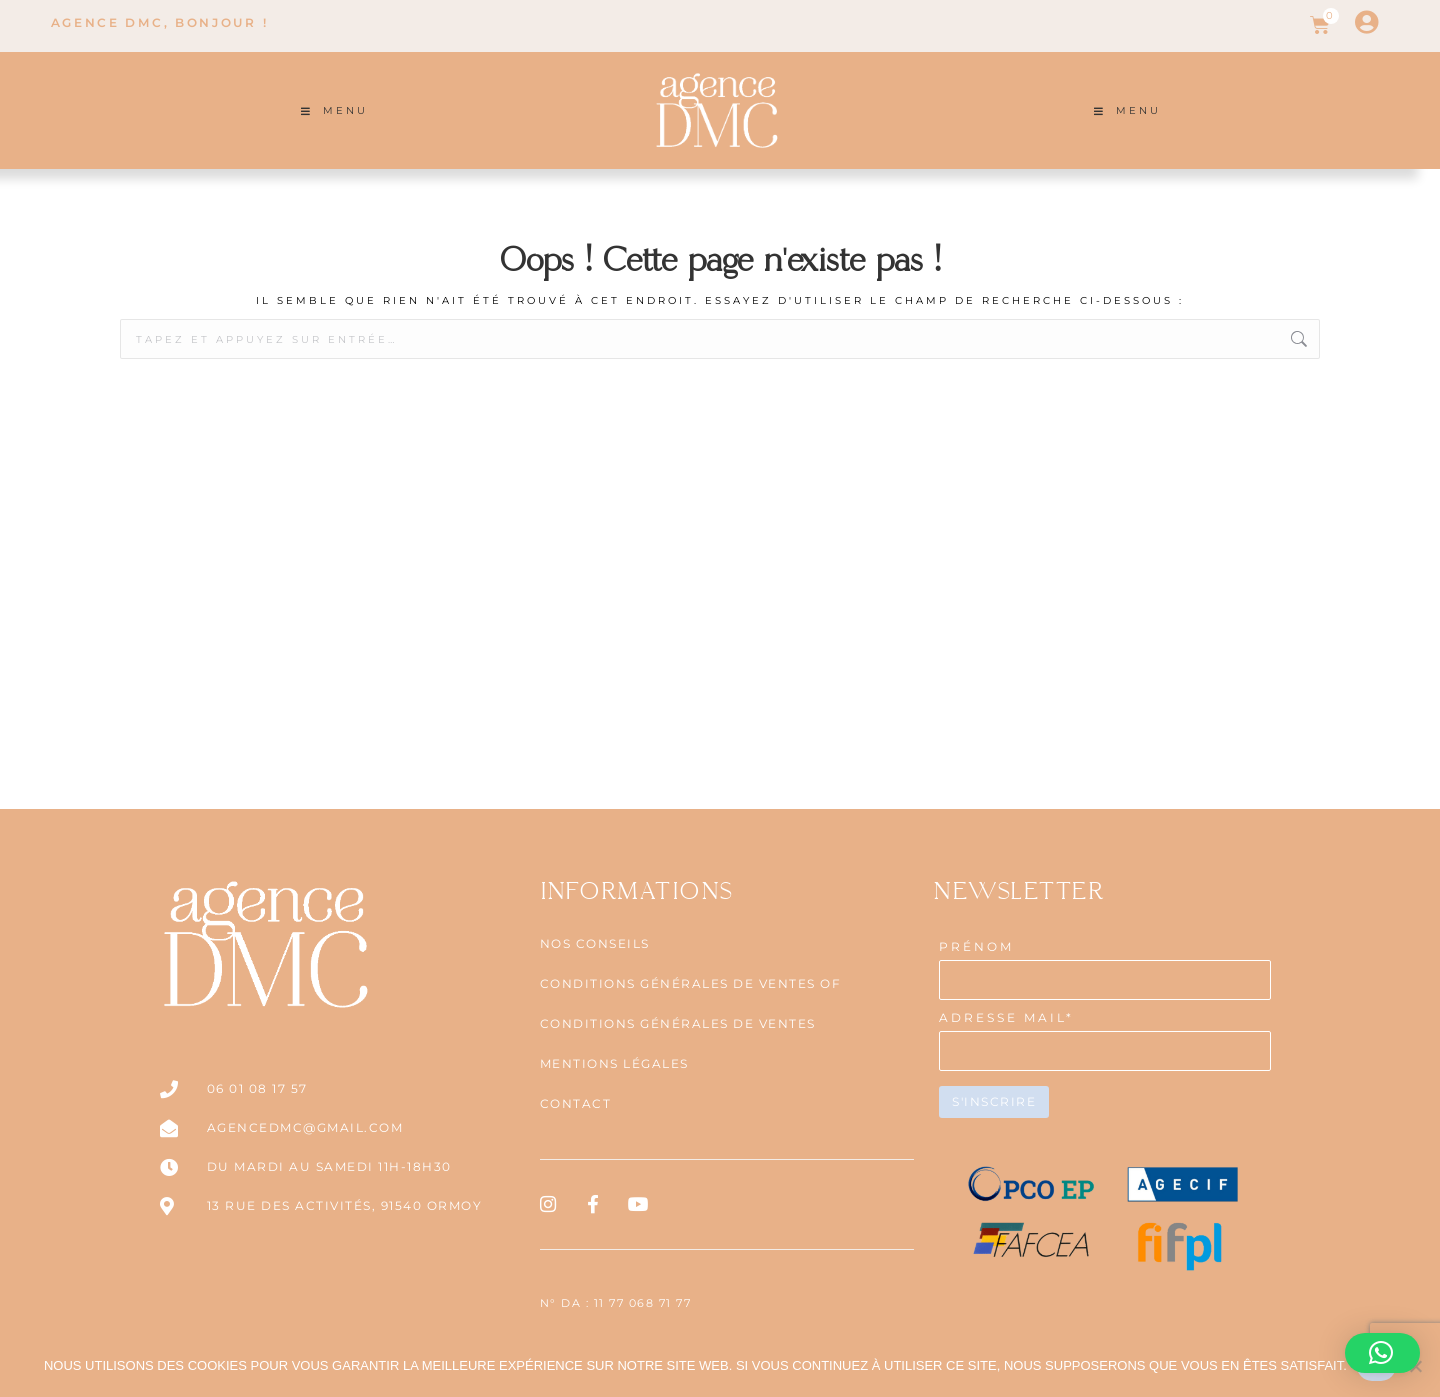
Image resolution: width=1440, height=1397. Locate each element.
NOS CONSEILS (595, 943)
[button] (1382, 1353)
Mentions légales (614, 1063)
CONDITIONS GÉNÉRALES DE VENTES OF (691, 983)
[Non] (1415, 1366)
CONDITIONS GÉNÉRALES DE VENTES (678, 1023)
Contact (576, 1103)
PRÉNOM (976, 946)
